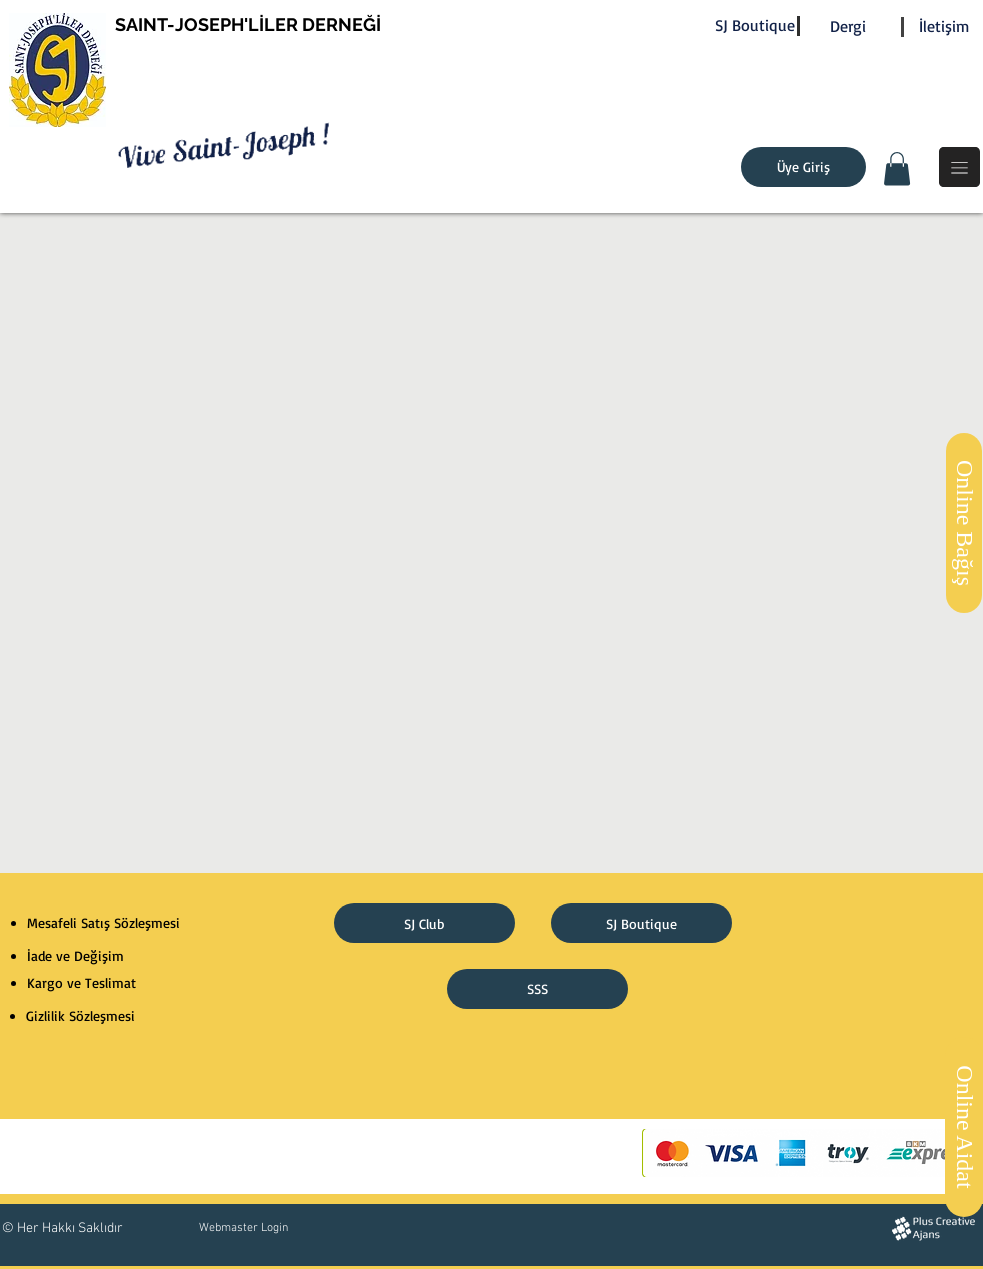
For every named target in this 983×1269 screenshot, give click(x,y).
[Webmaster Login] (244, 1228)
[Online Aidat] (964, 1127)
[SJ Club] (424, 923)
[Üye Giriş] (803, 167)
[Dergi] (848, 26)
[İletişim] (944, 26)
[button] (897, 168)
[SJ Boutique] (755, 25)
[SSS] (537, 989)
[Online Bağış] (964, 523)
